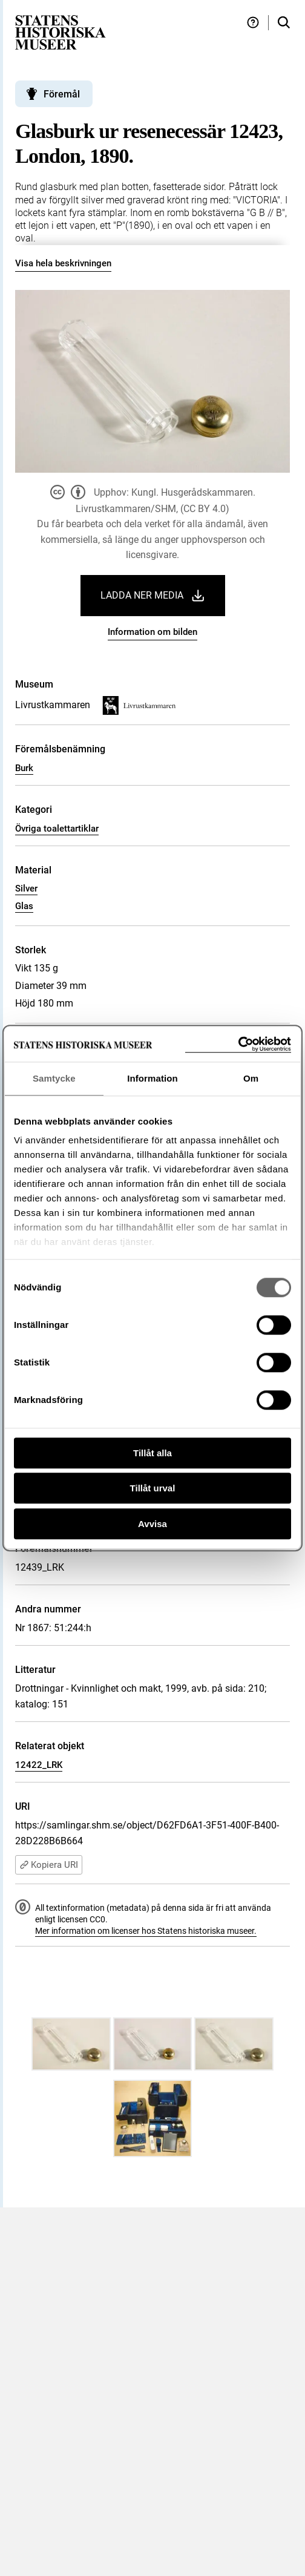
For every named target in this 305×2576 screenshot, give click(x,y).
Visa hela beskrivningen (63, 263)
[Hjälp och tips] (253, 22)
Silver (26, 888)
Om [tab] (250, 1078)
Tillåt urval (152, 1488)
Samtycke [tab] (54, 1078)
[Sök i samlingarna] (284, 22)
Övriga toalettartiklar (57, 828)
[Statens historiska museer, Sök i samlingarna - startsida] (60, 31)
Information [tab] (152, 1078)
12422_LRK (38, 1765)
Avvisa (152, 1524)
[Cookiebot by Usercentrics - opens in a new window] (238, 1044)
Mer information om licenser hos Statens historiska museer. (146, 1931)
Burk (24, 768)
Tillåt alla (152, 1453)
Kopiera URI (48, 1864)
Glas (24, 906)
